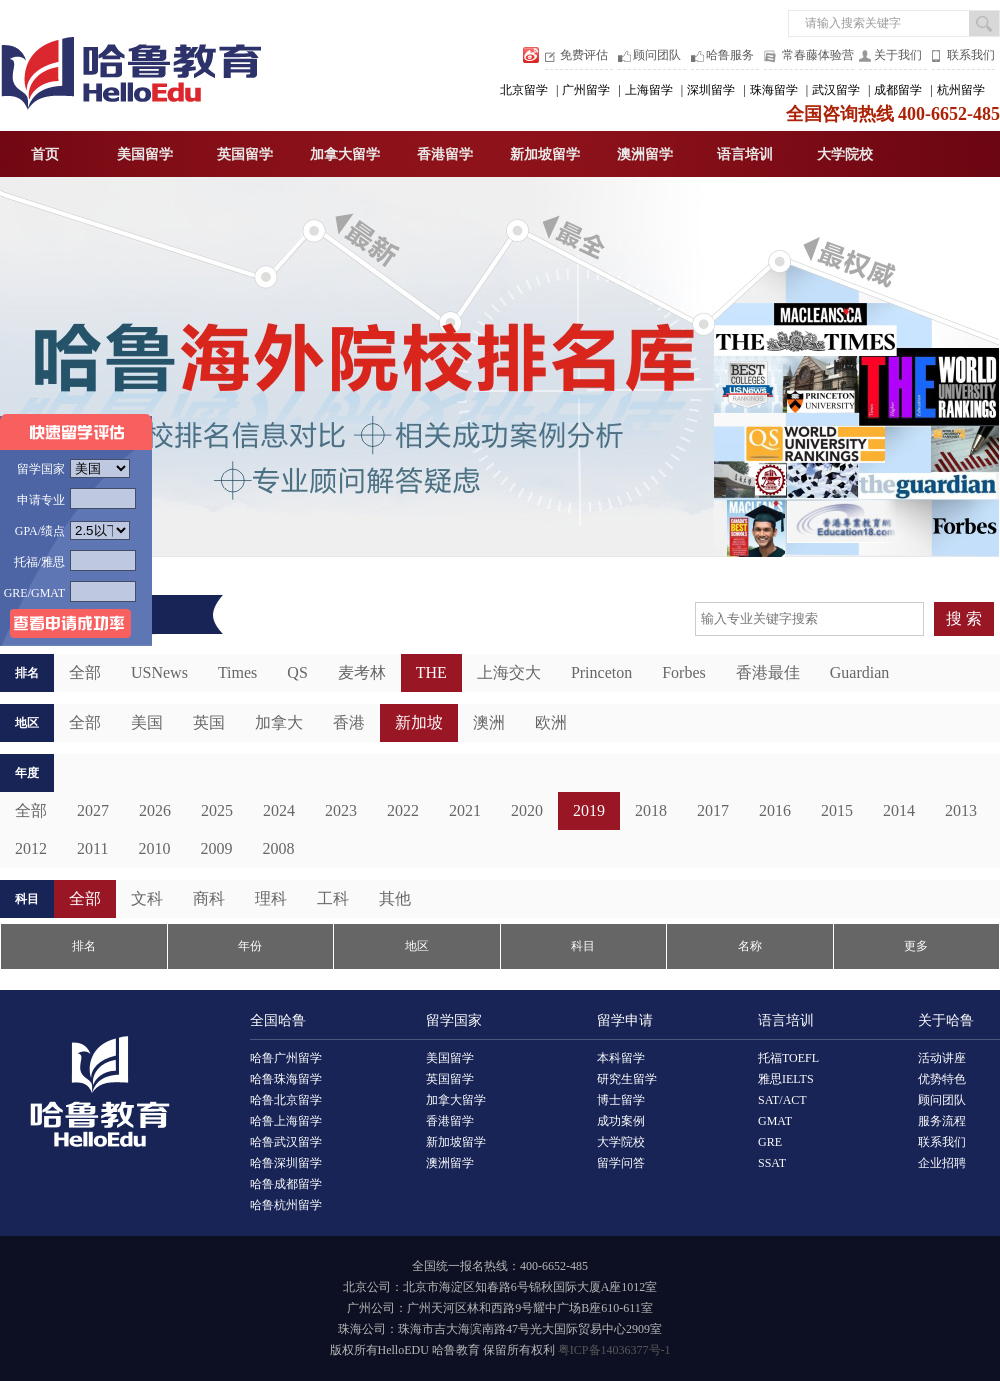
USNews (159, 672)
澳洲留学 (645, 154)
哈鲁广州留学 (286, 1058)
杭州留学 (961, 90)
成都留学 (898, 90)
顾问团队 (657, 55)
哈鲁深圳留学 (286, 1163)
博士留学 (621, 1100)
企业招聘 (942, 1163)
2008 (278, 848)
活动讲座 (942, 1058)
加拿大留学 (345, 154)
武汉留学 (836, 90)
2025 (217, 810)
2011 (92, 848)
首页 (45, 154)
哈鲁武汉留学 (286, 1142)
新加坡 (419, 722)
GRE (770, 1142)
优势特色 (942, 1079)
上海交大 (509, 672)
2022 (403, 810)
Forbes (684, 672)
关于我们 (898, 55)
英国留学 (245, 154)
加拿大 (279, 722)
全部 (31, 810)
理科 (271, 898)
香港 (349, 722)
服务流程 (942, 1121)
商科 (209, 898)
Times (237, 672)
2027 (93, 810)
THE (431, 672)
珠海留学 (774, 90)
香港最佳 (768, 672)
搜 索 (964, 618)
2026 (155, 810)
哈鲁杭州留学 (286, 1205)
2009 (216, 848)
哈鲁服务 (730, 55)
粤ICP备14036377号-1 (614, 1350)
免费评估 (584, 55)
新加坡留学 (545, 154)
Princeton (601, 672)
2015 (837, 810)
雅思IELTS (786, 1079)
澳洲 (489, 722)
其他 (395, 898)
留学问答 (621, 1163)
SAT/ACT (782, 1100)
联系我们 (971, 55)
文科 (147, 898)
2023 (341, 810)
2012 (31, 848)
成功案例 (621, 1121)
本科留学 (621, 1058)
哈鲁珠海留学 (286, 1079)
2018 (651, 810)
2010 (154, 848)
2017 (713, 810)
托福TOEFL (788, 1058)
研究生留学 (627, 1079)
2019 (589, 810)
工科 (333, 898)
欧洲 (551, 722)
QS (297, 672)
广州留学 (586, 90)
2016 (775, 810)
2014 (899, 810)
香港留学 (445, 154)
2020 (527, 810)
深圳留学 (711, 90)
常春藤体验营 (818, 55)
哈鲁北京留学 (286, 1100)
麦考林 (362, 672)
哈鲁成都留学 (286, 1184)
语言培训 (745, 154)
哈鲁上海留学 (286, 1121)
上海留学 (649, 90)
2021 (465, 810)
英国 (209, 722)
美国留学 (145, 154)
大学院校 (845, 154)
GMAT (775, 1121)
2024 (279, 810)
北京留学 (524, 90)
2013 (961, 810)
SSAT (772, 1163)
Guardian (860, 672)
